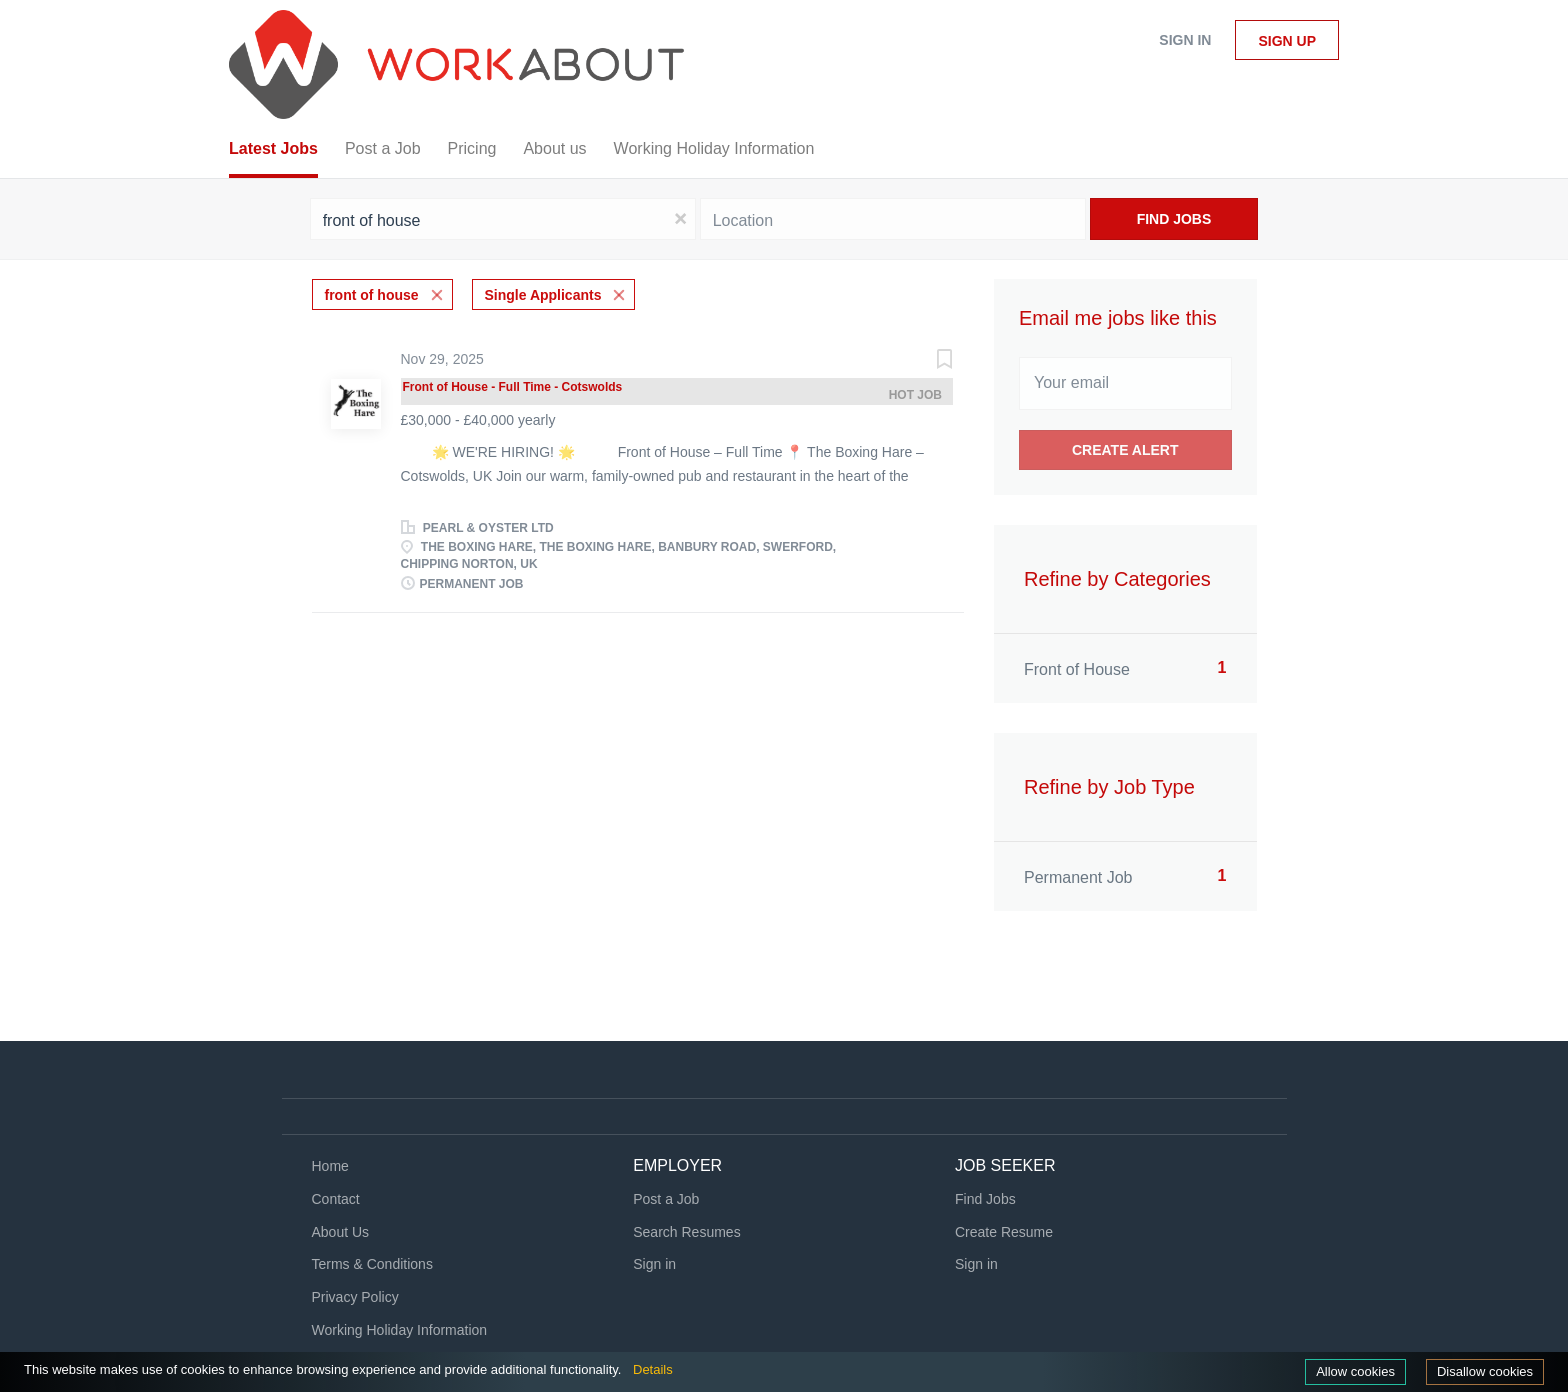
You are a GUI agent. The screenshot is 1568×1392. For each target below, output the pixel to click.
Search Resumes (686, 1232)
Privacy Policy (355, 1297)
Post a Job (666, 1199)
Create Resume (1004, 1232)
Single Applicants (543, 295)
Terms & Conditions (372, 1264)
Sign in (1185, 40)
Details (653, 1369)
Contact (336, 1199)
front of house (372, 295)
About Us (341, 1232)
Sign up (1287, 41)
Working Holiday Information (400, 1330)
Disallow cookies (1485, 1371)
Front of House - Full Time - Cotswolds (513, 387)
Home (330, 1166)
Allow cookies (1355, 1371)
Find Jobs (1174, 219)
